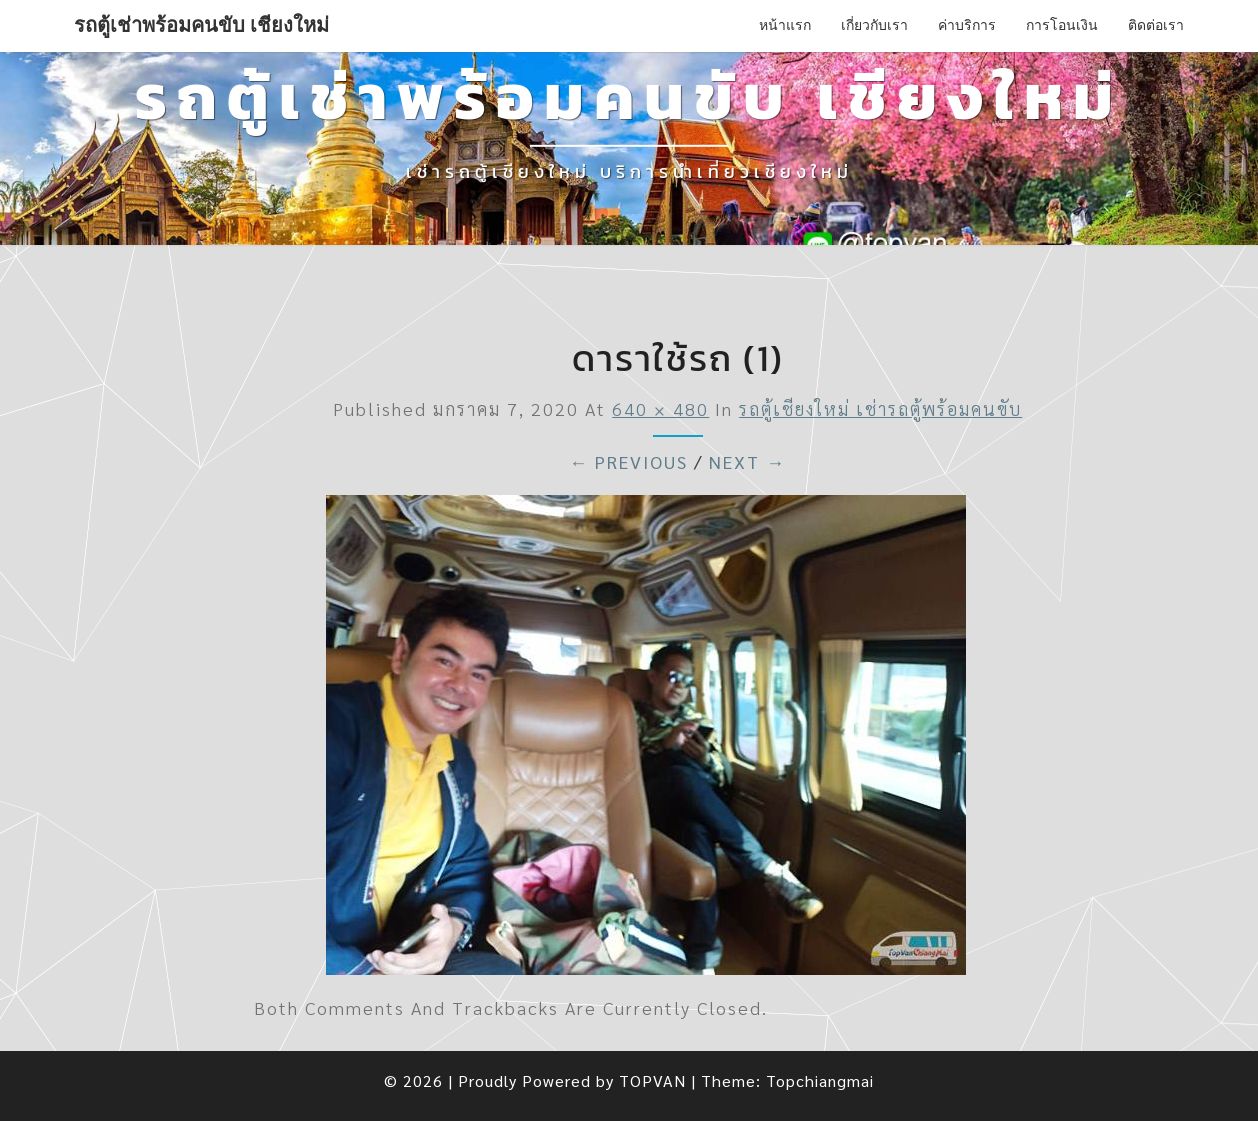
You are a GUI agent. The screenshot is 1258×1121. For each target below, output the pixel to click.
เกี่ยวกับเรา (874, 25)
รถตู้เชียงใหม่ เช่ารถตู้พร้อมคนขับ (880, 408)
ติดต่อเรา (1156, 25)
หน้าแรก (785, 25)
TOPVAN (652, 1080)
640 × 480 (660, 408)
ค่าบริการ (967, 25)
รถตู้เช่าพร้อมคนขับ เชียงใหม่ (201, 25)
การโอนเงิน (1062, 25)
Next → (747, 461)
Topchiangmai (820, 1080)
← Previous (628, 461)
